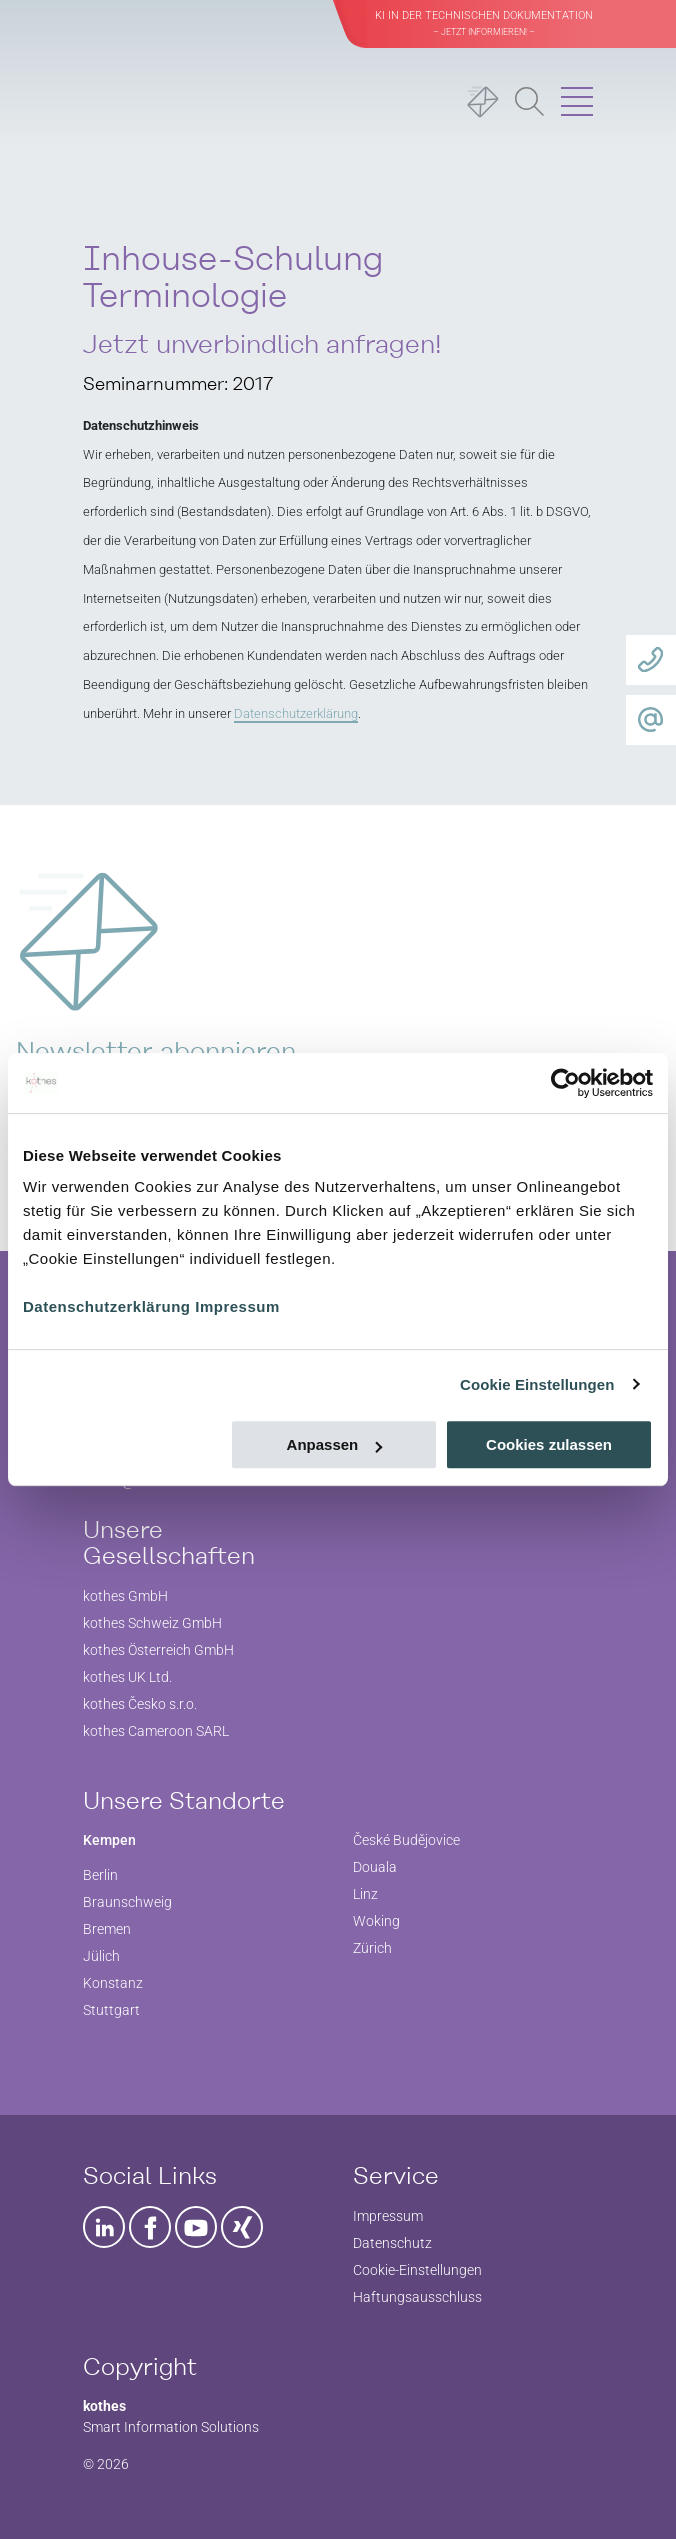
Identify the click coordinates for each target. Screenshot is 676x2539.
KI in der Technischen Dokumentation (484, 23)
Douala (375, 1867)
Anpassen (335, 1444)
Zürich (372, 1948)
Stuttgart (111, 2010)
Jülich (101, 1956)
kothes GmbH (125, 1596)
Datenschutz (392, 2243)
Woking (376, 1921)
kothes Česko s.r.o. (140, 1704)
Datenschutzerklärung (107, 1306)
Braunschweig (127, 1902)
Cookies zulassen (549, 1444)
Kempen (109, 1840)
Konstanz (113, 1983)
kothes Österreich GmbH (158, 1650)
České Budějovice (406, 1840)
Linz (365, 1894)
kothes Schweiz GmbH (152, 1623)
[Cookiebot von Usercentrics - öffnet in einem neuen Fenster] (565, 1083)
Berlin (100, 1875)
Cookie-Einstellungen (417, 2270)
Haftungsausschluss (417, 2297)
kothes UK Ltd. (127, 1677)
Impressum (237, 1306)
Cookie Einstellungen (537, 1384)
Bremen (107, 1929)
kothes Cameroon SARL (156, 1731)
